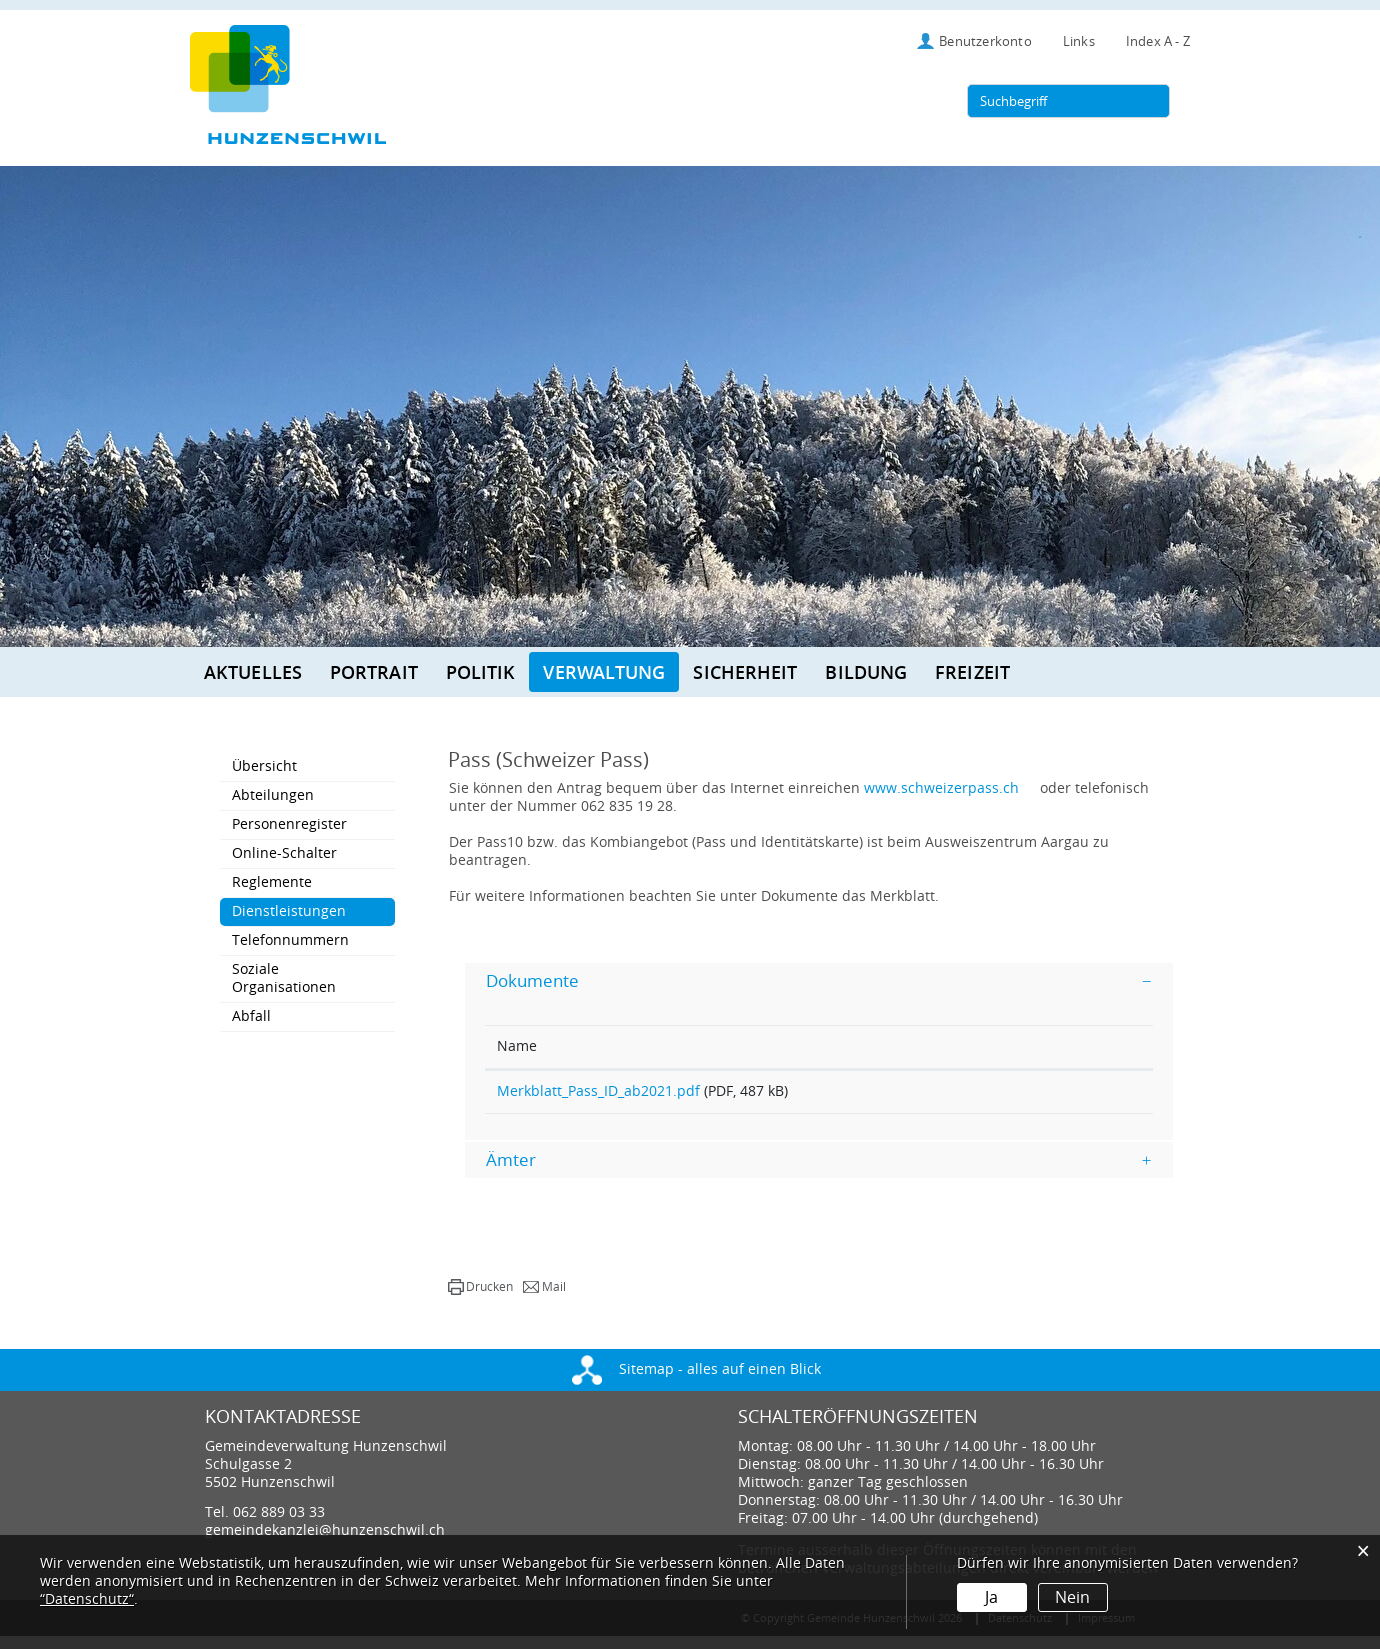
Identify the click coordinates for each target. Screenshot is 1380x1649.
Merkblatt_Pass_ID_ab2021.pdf (598, 1091)
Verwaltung (604, 672)
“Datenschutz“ (87, 1599)
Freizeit (972, 672)
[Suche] (1151, 101)
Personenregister (289, 824)
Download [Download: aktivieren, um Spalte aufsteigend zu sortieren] (1026, 1046)
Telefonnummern (290, 940)
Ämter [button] (511, 1173)
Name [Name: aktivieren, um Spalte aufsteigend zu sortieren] (517, 1046)
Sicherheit (745, 672)
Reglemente (272, 882)
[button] (480, 1300)
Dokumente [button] (532, 981)
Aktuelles (253, 672)
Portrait (374, 672)
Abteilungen (273, 795)
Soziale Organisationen (284, 978)
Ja (991, 1597)
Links (1079, 41)
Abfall (251, 1016)
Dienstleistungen (313, 911)
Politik (481, 672)
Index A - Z (1158, 41)
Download (1067, 1098)
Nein (1072, 1597)
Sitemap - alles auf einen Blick (696, 1382)
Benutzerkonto (985, 41)
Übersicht (264, 766)
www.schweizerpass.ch (950, 788)
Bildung (866, 672)
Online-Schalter (284, 853)
